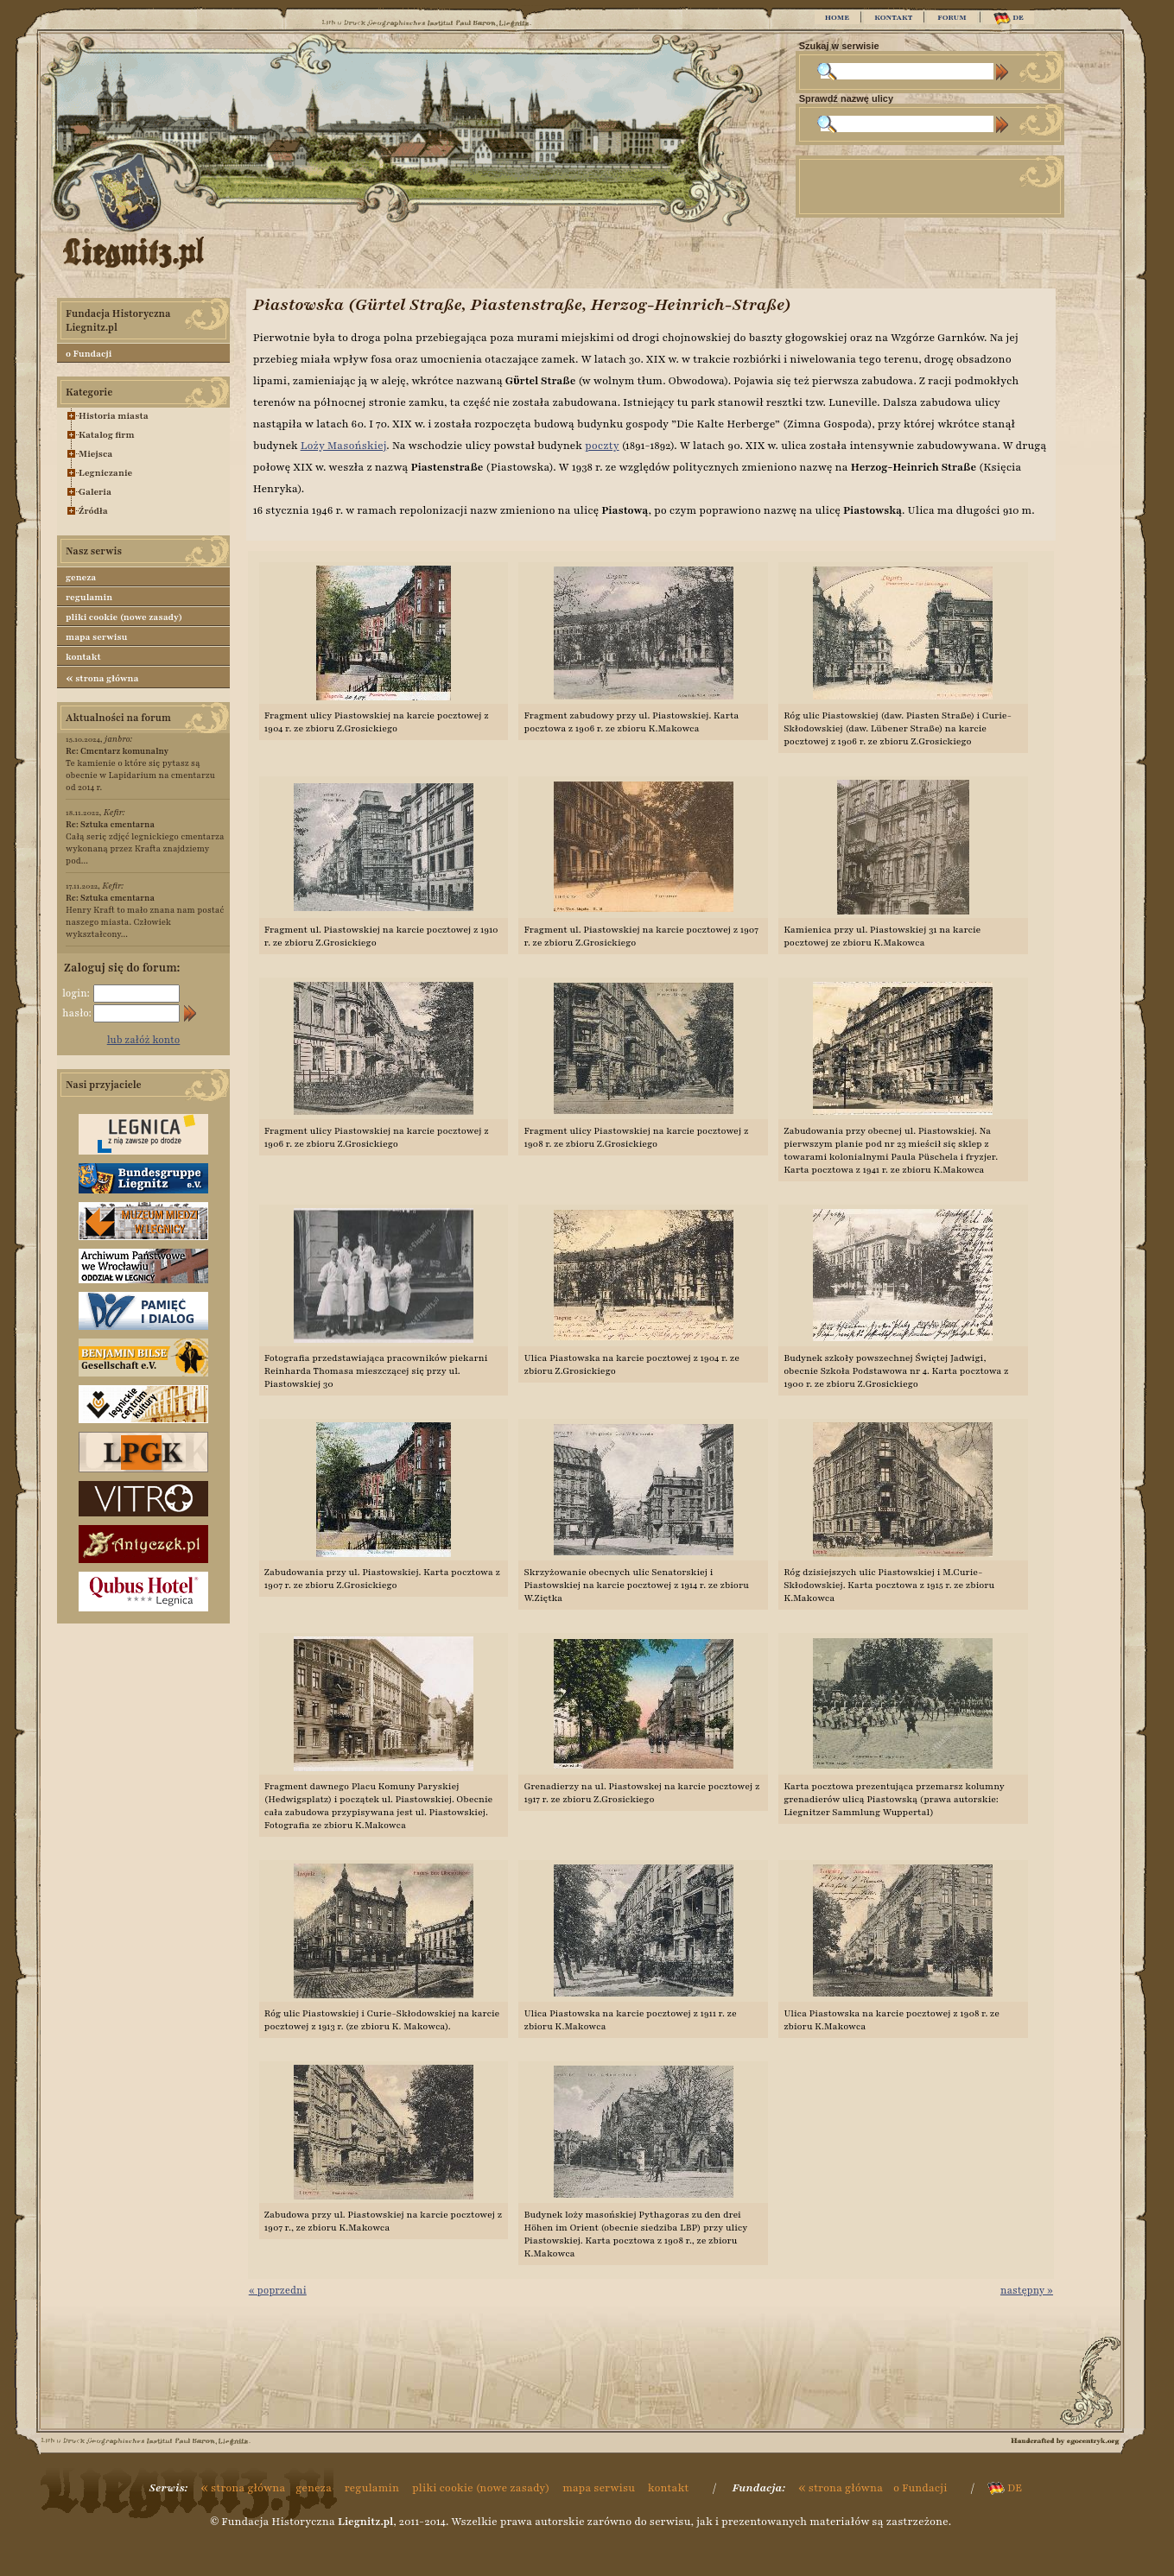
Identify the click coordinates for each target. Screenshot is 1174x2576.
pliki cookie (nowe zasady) (124, 617)
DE (1008, 18)
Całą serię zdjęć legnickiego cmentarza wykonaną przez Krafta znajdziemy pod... (145, 842)
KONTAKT (893, 17)
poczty (602, 446)
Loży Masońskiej (344, 446)
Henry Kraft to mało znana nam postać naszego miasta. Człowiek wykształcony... (145, 916)
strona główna (102, 678)
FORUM (951, 17)
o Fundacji (88, 353)
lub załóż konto (144, 1040)
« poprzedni (278, 2290)
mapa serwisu (96, 636)
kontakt (83, 656)
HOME (837, 17)
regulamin (89, 597)
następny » (1026, 2290)
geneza (81, 577)
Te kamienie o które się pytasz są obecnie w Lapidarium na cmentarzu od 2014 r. (140, 769)
